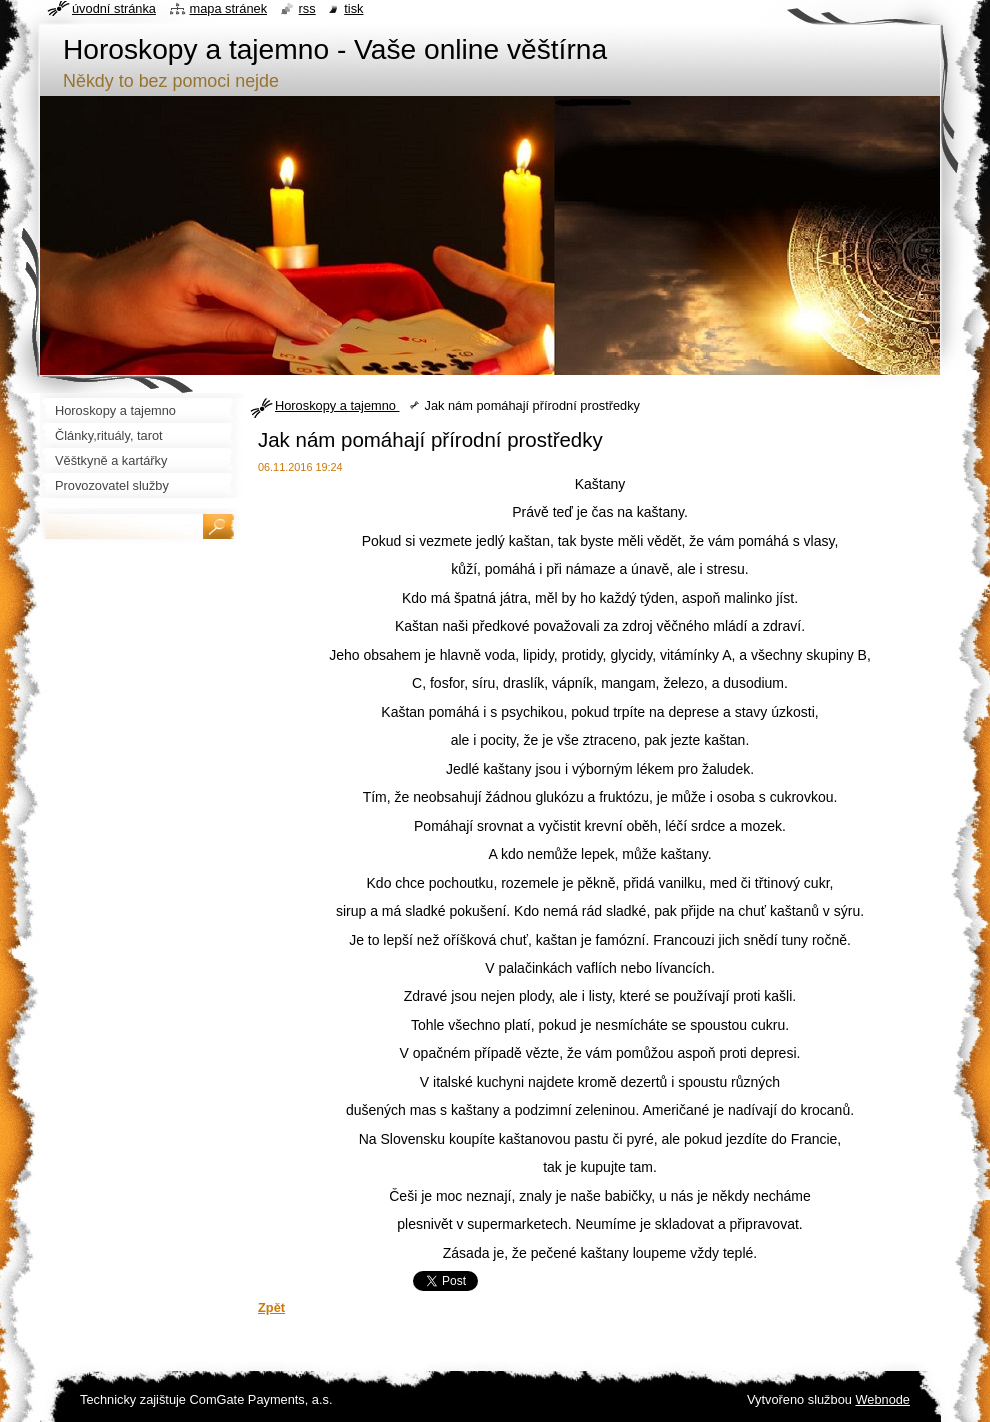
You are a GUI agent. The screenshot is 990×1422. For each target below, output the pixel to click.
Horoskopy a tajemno (337, 405)
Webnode (882, 1399)
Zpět (271, 1307)
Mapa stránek (229, 8)
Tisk (353, 8)
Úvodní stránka (114, 8)
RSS (307, 8)
